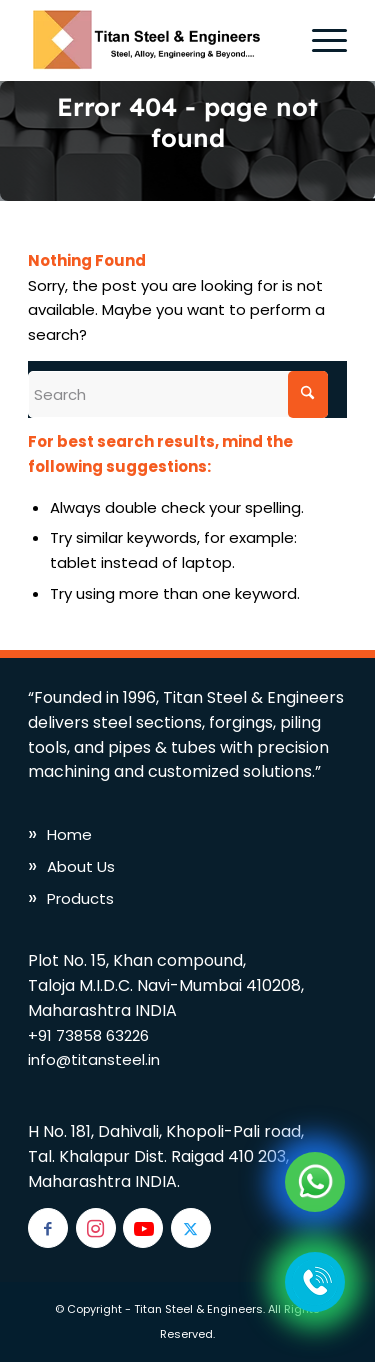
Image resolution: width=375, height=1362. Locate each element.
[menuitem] (319, 40)
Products (80, 898)
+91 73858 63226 (88, 1035)
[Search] (178, 394)
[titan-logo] (155, 40)
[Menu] (319, 40)
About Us (81, 866)
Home (69, 834)
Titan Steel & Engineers (198, 1309)
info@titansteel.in (94, 1059)
